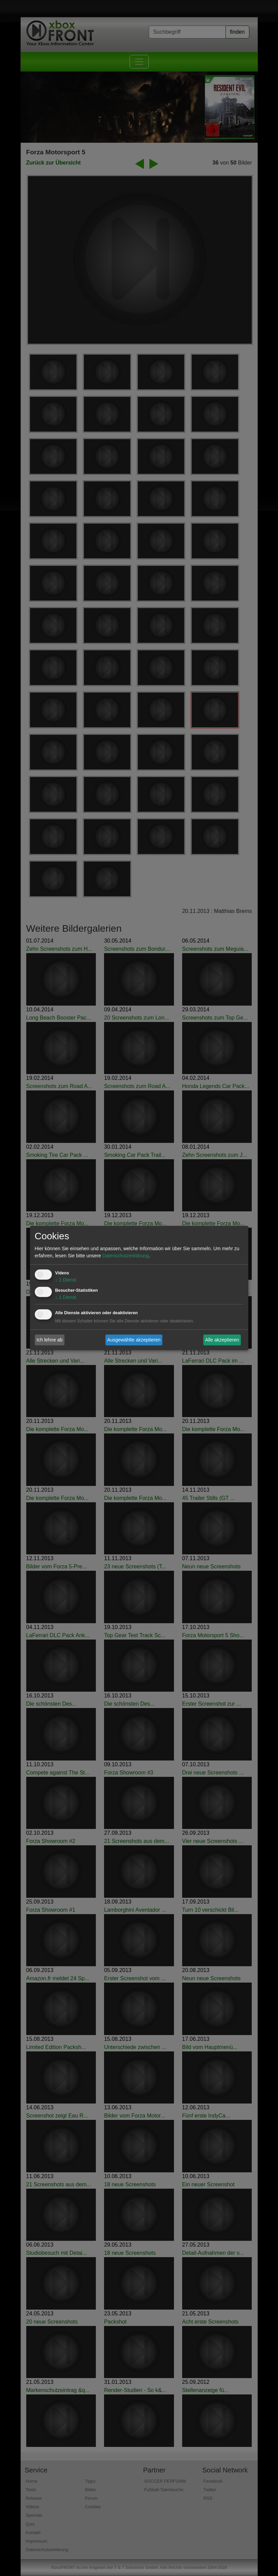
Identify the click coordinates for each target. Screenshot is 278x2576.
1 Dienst (65, 1280)
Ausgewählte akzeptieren (133, 1340)
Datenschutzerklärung (125, 1256)
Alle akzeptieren (222, 1340)
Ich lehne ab (49, 1340)
